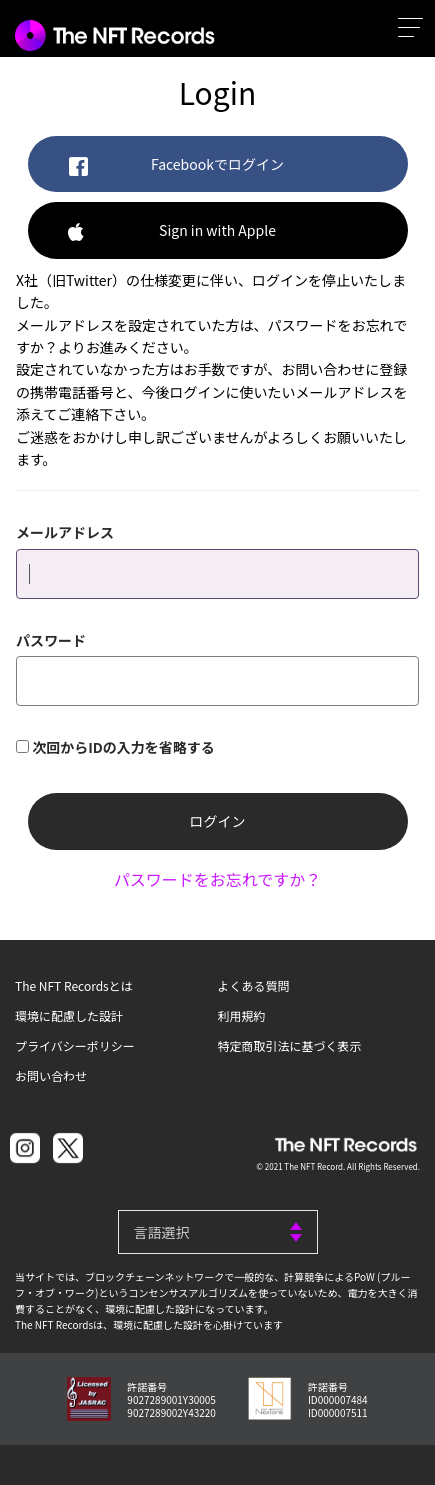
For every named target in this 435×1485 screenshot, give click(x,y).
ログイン (218, 821)
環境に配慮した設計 (69, 1015)
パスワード (51, 640)
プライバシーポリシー (75, 1045)
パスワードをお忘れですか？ (218, 879)
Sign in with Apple (172, 231)
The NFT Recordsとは (74, 985)
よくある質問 (254, 985)
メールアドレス (65, 532)
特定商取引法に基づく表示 (290, 1045)
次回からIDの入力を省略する (123, 747)
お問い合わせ (51, 1075)
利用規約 (242, 1015)
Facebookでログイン (176, 165)
